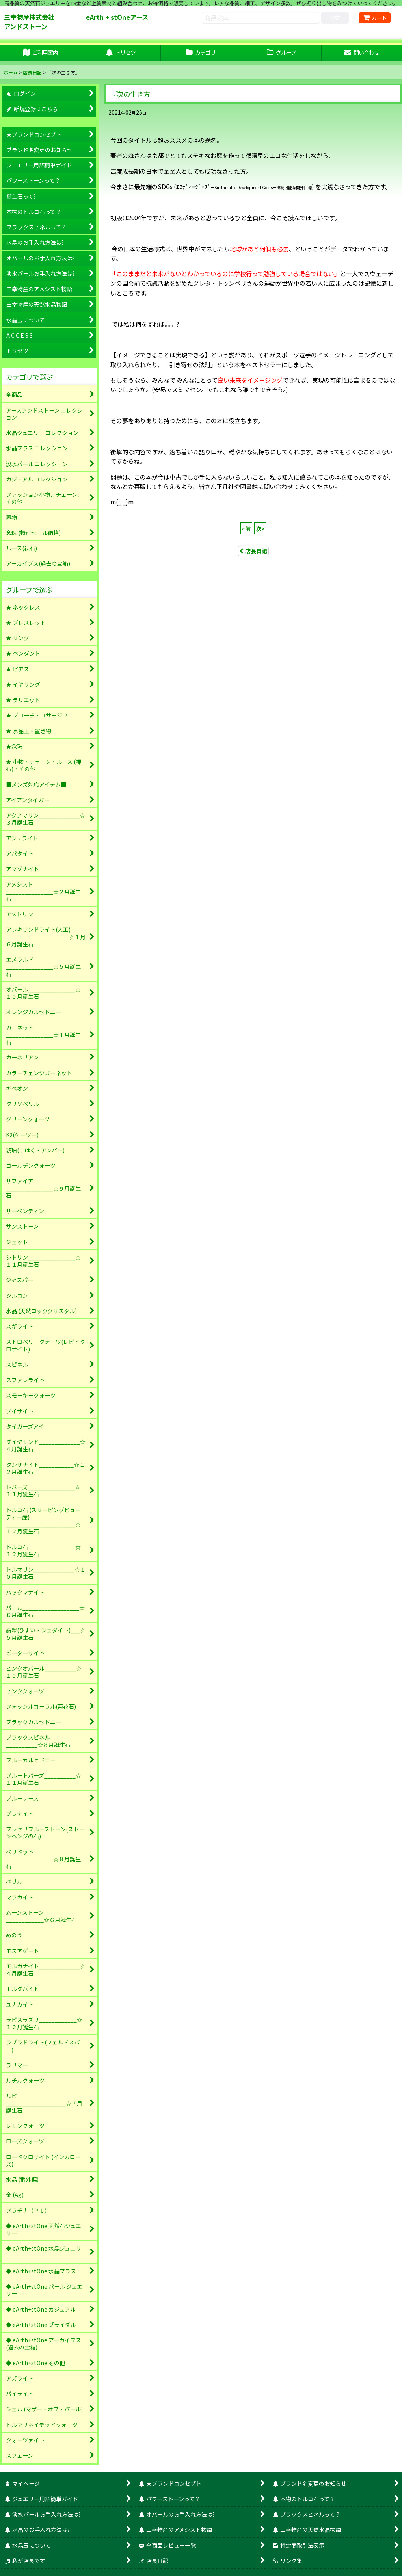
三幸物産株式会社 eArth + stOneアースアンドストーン (76, 21)
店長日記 (253, 551)
